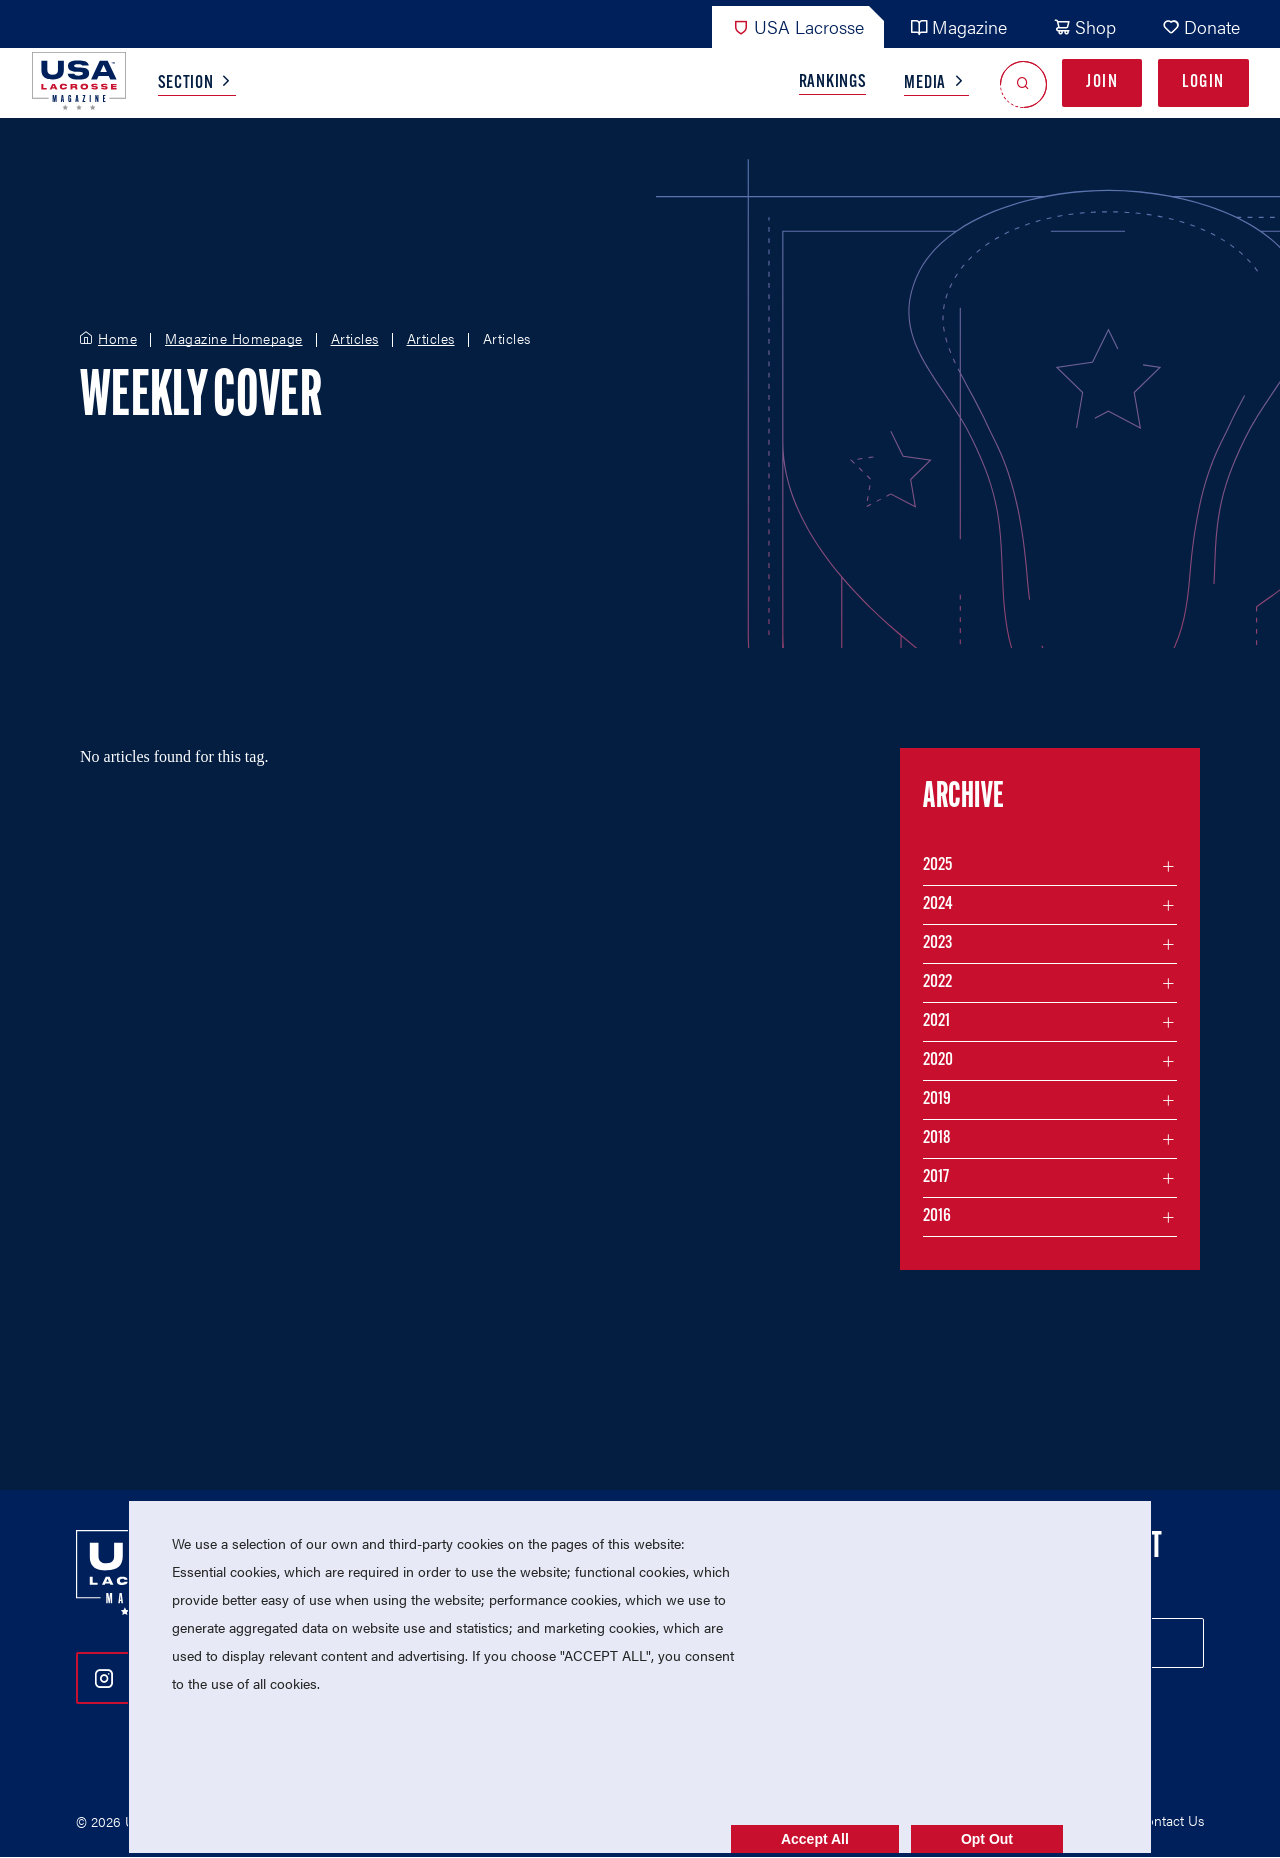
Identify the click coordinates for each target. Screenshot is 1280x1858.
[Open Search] (1023, 83)
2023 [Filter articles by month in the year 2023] (937, 943)
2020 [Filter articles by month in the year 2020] (938, 1060)
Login (1203, 82)
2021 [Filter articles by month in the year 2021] (936, 1021)
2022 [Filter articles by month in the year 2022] (937, 982)
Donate (1201, 26)
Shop (1084, 26)
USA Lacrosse (798, 26)
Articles (355, 339)
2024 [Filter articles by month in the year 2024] (938, 904)
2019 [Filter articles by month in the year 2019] (937, 1099)
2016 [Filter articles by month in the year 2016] (937, 1216)
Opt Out (987, 1839)
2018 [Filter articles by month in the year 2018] (937, 1138)
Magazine (958, 26)
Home (117, 339)
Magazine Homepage (234, 339)
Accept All (815, 1839)
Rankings (833, 82)
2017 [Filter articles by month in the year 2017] (936, 1177)
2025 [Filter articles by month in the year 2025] (937, 865)
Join (1102, 82)
